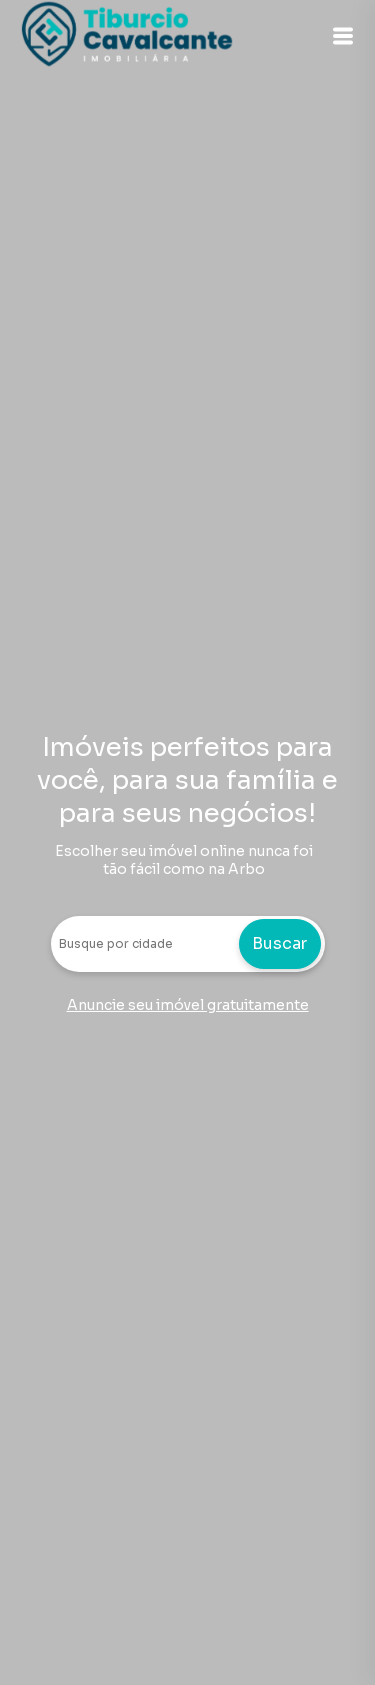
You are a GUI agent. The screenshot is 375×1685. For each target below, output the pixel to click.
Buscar (279, 943)
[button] (343, 36)
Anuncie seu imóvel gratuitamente (188, 1005)
